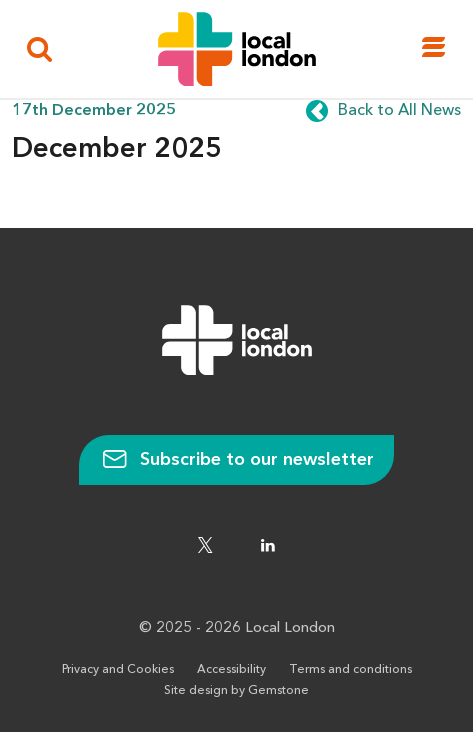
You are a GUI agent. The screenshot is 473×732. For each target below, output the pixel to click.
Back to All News (399, 111)
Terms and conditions (350, 670)
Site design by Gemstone (236, 691)
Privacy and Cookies (118, 670)
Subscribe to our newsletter (236, 460)
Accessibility (231, 670)
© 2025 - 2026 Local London (237, 628)
